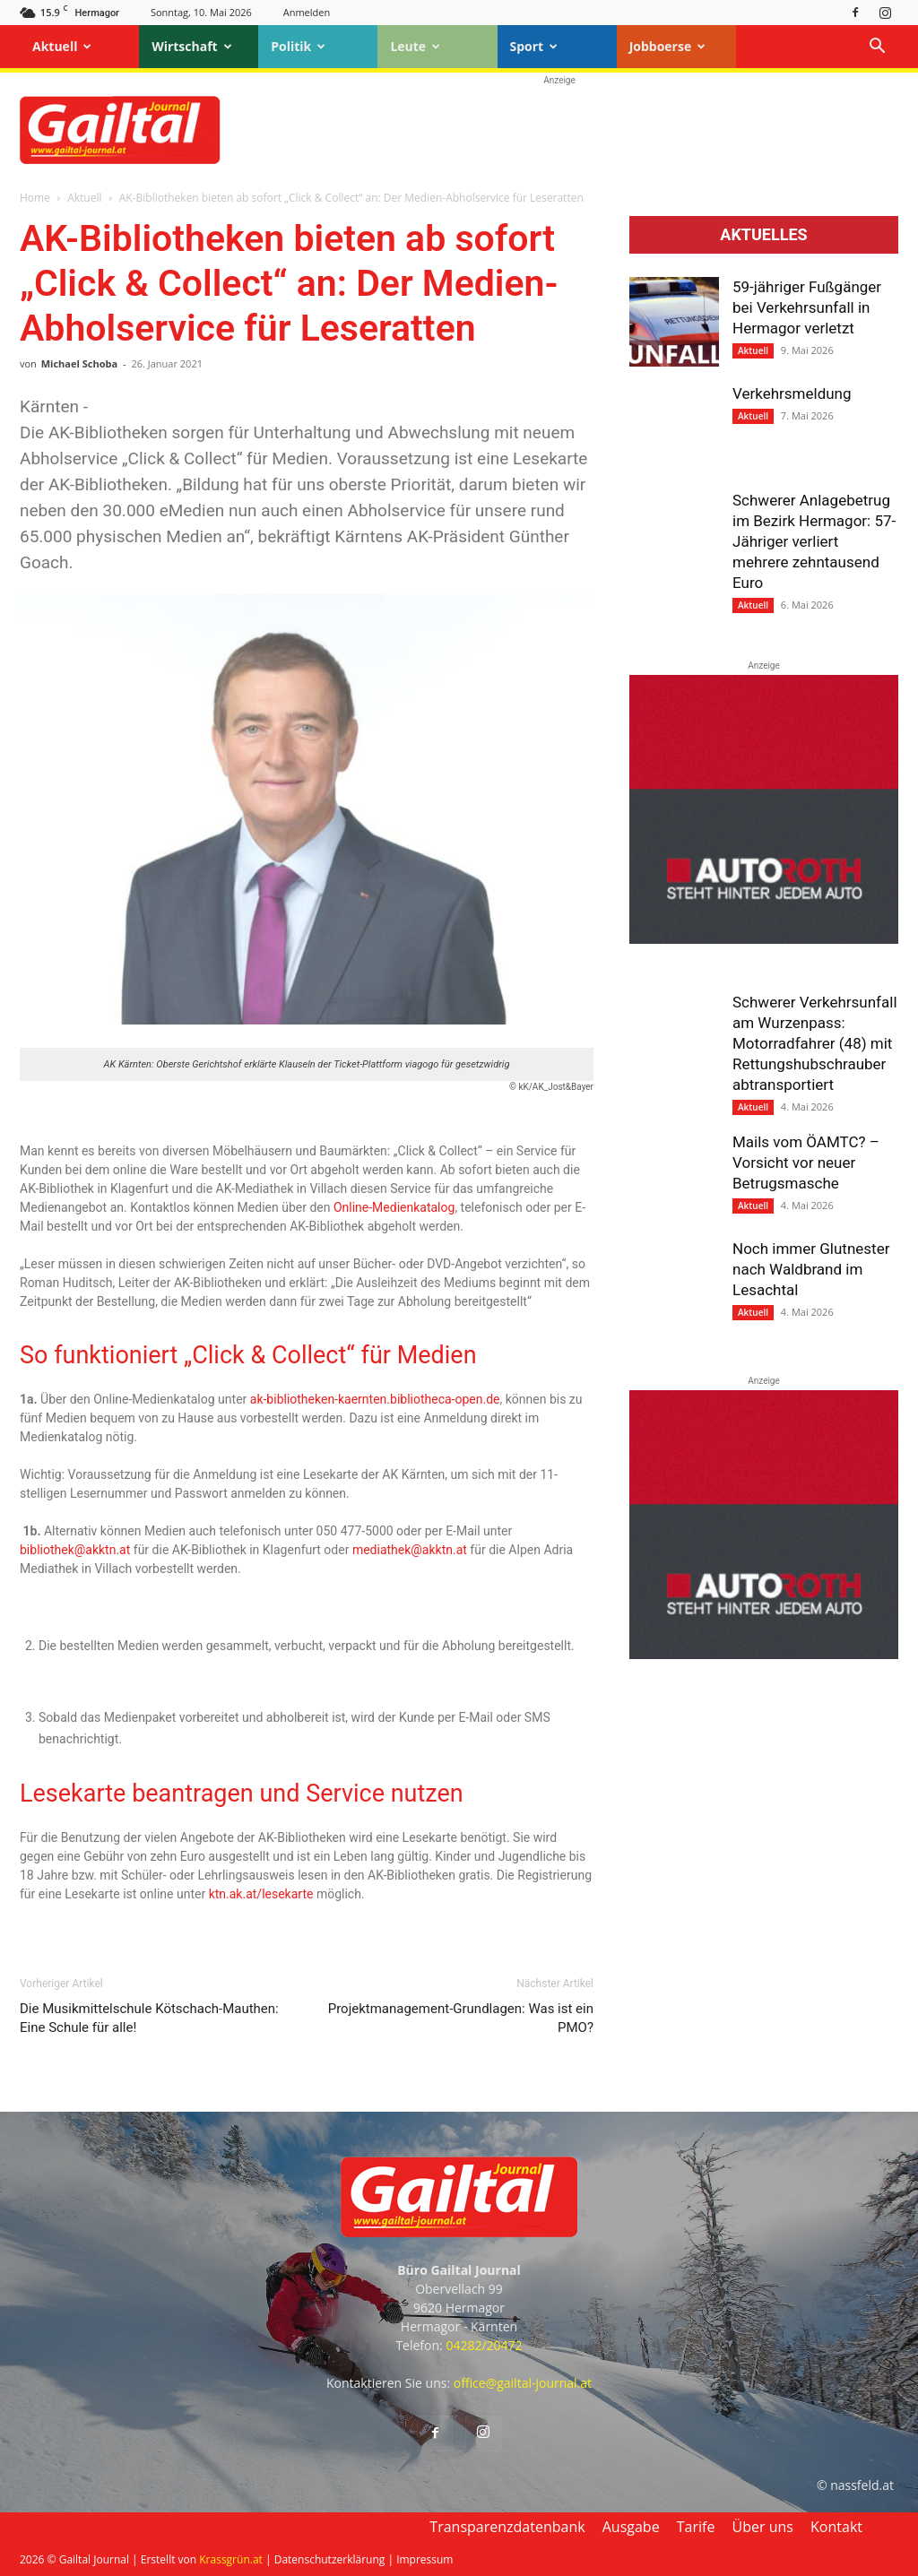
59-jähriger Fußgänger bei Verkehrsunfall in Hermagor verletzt (806, 307)
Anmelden (307, 12)
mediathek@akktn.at (409, 1550)
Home (35, 197)
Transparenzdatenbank (507, 2527)
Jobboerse (667, 46)
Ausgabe (631, 2527)
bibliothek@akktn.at (75, 1550)
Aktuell (61, 46)
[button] (876, 47)
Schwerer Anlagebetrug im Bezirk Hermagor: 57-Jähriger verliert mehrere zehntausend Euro (814, 541)
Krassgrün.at (231, 2559)
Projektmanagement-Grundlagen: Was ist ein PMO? (460, 2018)
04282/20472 (484, 2345)
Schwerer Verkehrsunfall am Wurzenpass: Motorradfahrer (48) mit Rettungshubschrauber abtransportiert (814, 1043)
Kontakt (836, 2527)
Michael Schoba (79, 363)
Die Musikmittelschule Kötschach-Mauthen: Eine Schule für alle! (149, 2018)
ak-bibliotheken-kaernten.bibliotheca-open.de (375, 1399)
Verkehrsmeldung (792, 393)
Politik (298, 46)
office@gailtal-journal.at (523, 2382)
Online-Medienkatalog (394, 1207)
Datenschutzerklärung (329, 2559)
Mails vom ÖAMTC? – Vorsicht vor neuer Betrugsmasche (805, 1162)
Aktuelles (763, 235)
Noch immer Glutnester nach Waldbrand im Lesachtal (810, 1269)
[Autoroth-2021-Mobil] (763, 939)
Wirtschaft (192, 46)
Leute (415, 46)
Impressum (424, 2559)
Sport (534, 46)
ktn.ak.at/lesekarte (261, 1894)
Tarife (696, 2527)
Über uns (762, 2527)
